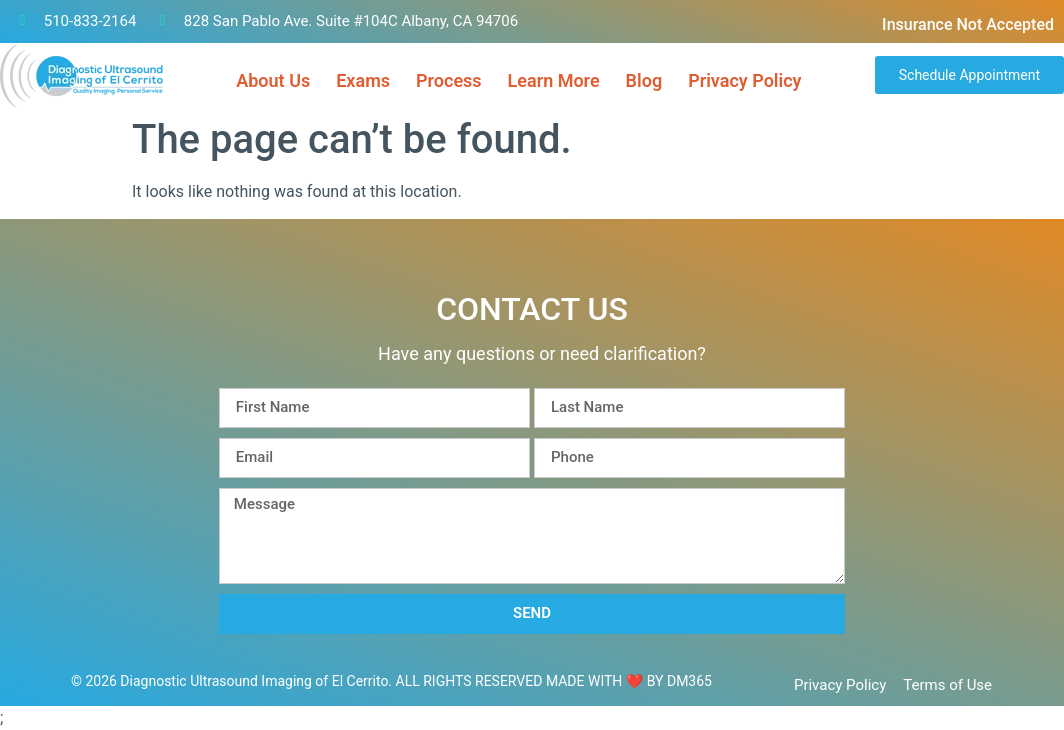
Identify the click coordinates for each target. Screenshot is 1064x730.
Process (449, 81)
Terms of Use (947, 685)
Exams (363, 81)
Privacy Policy (744, 81)
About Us (273, 81)
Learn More (554, 81)
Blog (644, 81)
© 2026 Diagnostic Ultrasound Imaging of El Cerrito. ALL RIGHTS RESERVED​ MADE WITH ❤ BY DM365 (391, 681)
